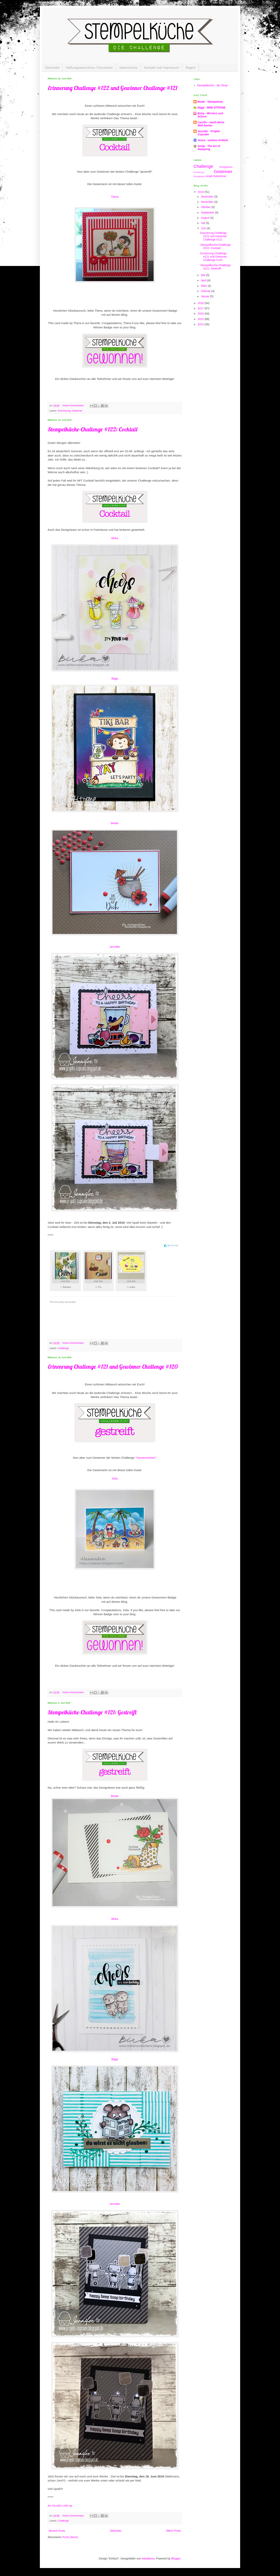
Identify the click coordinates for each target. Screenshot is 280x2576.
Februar (206, 291)
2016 (201, 313)
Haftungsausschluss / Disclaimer (89, 67)
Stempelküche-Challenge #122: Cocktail (92, 429)
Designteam (225, 167)
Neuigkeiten (199, 176)
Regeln (190, 67)
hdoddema (148, 2558)
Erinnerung (198, 172)
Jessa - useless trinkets (213, 140)
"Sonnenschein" (146, 1457)
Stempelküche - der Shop (212, 85)
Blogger (175, 2558)
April (204, 280)
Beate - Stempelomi (210, 101)
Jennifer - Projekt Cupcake (209, 133)
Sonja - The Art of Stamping (209, 147)
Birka (114, 538)
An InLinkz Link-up (60, 2505)
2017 (201, 308)
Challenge (63, 1348)
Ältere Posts (173, 2530)
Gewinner (77, 410)
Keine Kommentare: (74, 405)
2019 (201, 191)
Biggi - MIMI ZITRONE (212, 107)
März (204, 285)
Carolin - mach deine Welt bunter (211, 124)
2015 (201, 319)
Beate (115, 823)
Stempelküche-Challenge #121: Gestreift (92, 1712)
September (208, 212)
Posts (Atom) (70, 2537)
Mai (203, 275)
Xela (115, 1478)
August (205, 217)
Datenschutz (128, 67)
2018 (201, 303)
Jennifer (114, 946)
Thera (115, 196)
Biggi (114, 678)
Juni (204, 228)
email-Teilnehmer (216, 176)
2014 (201, 324)
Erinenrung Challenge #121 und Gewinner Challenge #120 (113, 1366)
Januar (205, 296)
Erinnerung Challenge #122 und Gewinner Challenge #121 (113, 88)
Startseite (52, 67)
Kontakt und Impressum (161, 67)
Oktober (206, 207)
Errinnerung (64, 410)
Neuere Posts (57, 2530)
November (207, 201)
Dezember (207, 196)
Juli (203, 223)
